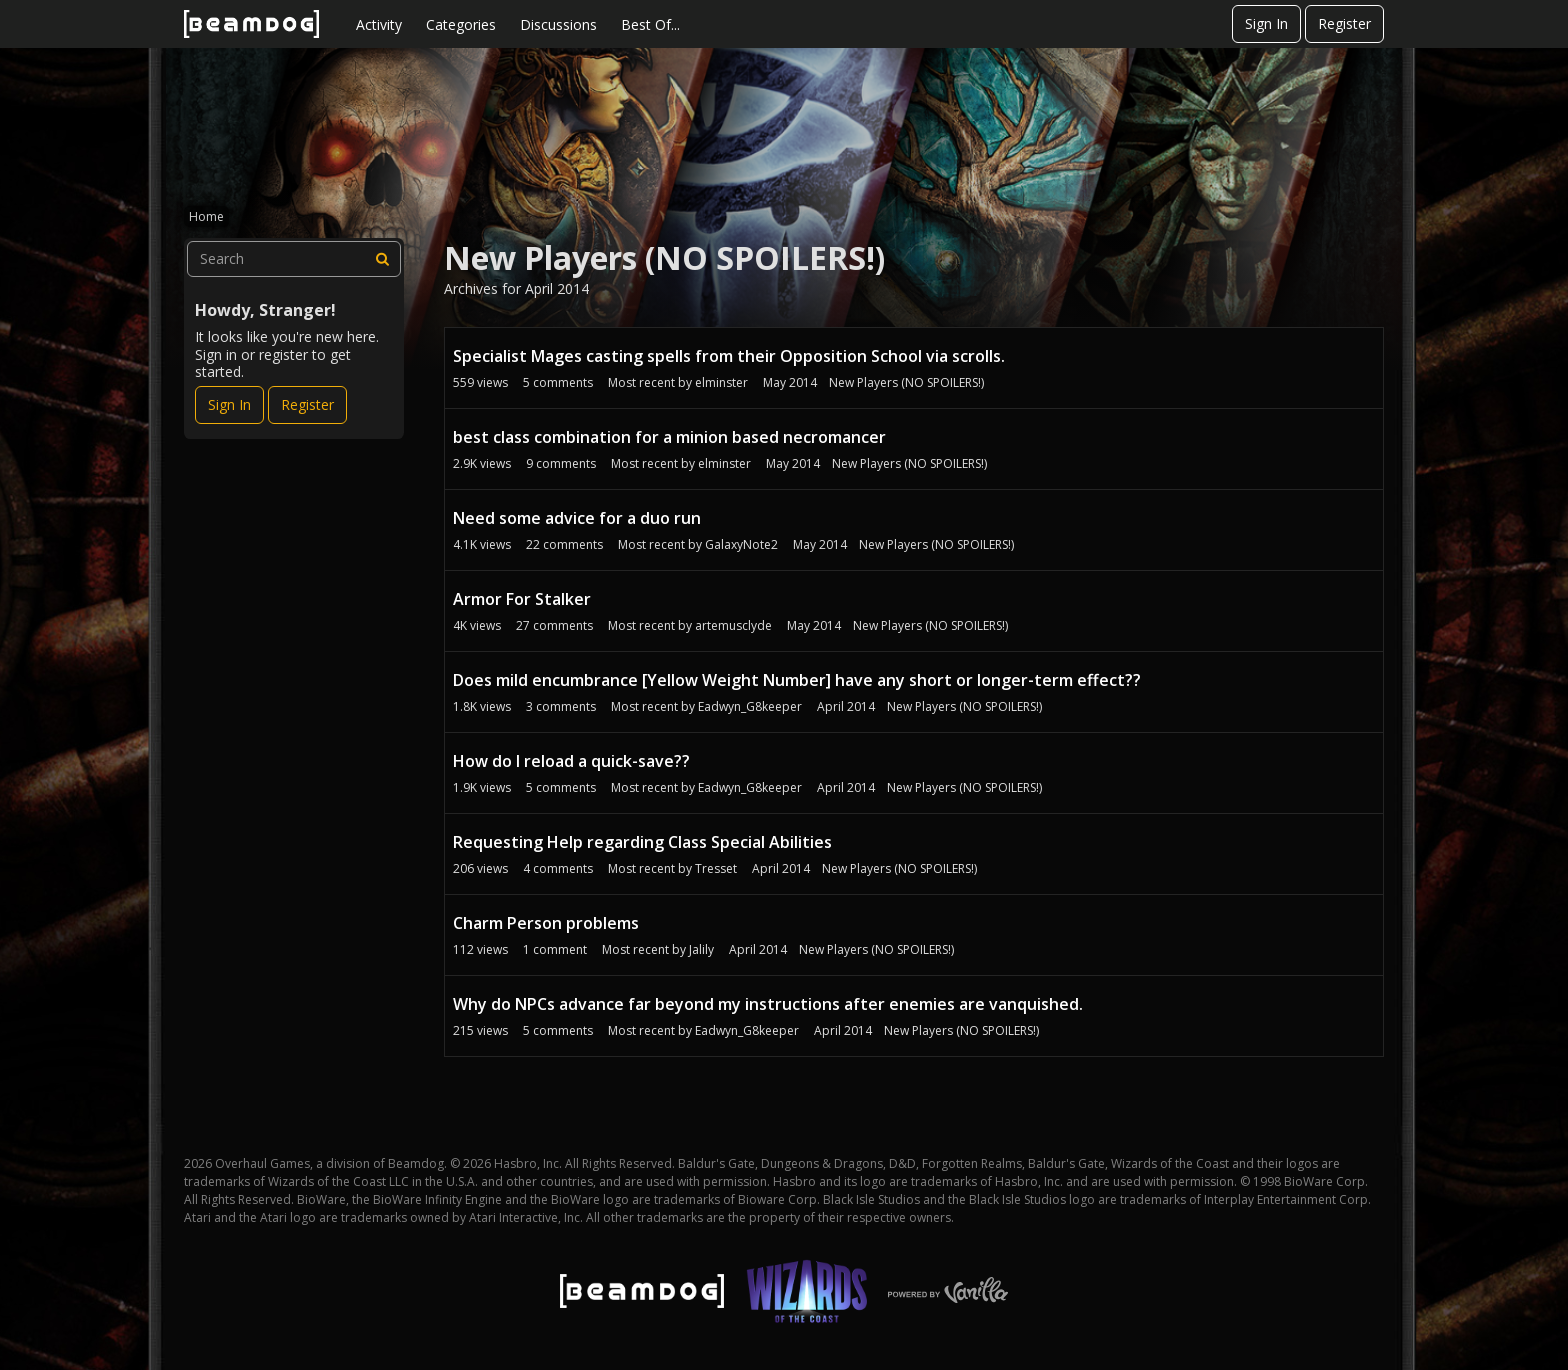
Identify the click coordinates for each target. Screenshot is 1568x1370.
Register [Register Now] (307, 404)
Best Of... (650, 24)
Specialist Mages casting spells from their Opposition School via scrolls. (729, 356)
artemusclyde (733, 625)
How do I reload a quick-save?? (571, 761)
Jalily (701, 949)
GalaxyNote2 (741, 544)
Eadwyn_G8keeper (750, 706)
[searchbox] (294, 259)
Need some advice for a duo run (577, 518)
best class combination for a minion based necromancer (669, 437)
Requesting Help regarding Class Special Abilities (642, 842)
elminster (721, 382)
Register (1344, 23)
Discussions (558, 24)
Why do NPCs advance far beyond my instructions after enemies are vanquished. (768, 1004)
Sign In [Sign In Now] (229, 404)
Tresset (716, 868)
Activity (379, 24)
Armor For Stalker (522, 599)
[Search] (383, 259)
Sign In (1266, 23)
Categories (461, 24)
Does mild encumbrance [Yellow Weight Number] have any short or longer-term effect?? (797, 680)
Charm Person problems (546, 923)
